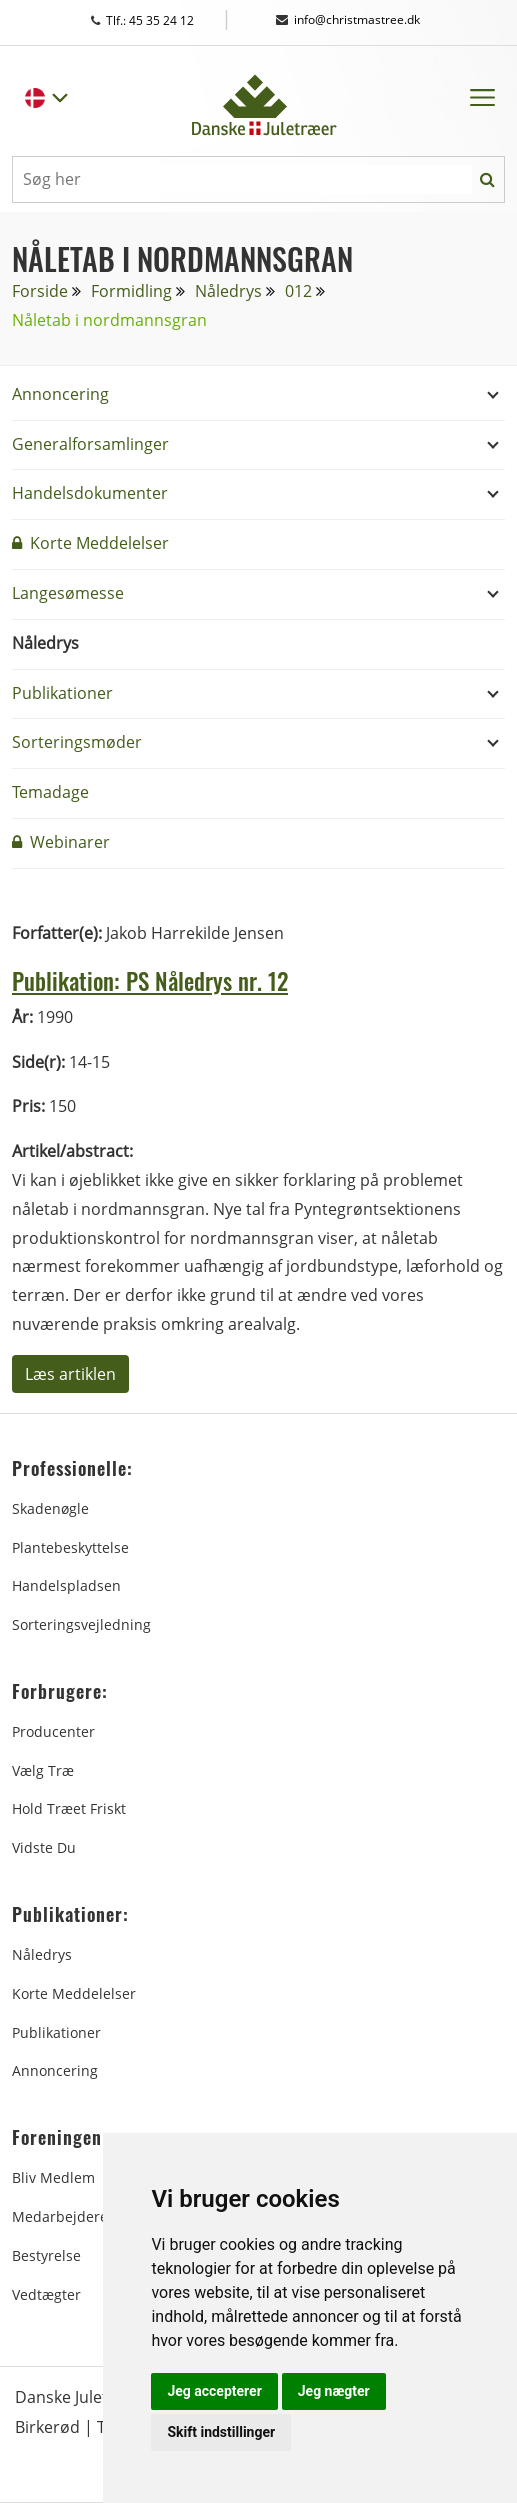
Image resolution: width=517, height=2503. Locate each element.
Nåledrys (228, 291)
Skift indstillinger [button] (221, 2432)
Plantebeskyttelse (70, 1546)
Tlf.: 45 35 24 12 (161, 20)
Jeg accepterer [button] (214, 2391)
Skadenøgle (50, 1508)
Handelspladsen (66, 1585)
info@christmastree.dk (348, 19)
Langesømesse (68, 593)
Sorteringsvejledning (81, 1624)
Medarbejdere (60, 2216)
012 (298, 291)
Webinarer (61, 842)
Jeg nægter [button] (334, 2391)
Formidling (131, 291)
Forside (40, 291)
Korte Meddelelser (90, 543)
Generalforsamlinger (90, 444)
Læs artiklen (70, 1374)
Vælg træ (43, 1770)
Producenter (53, 1731)
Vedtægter (46, 2294)
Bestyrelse (46, 2255)
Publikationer (62, 693)
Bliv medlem (53, 2177)
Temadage (50, 792)
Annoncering (60, 394)
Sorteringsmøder (77, 742)
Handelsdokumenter (90, 493)
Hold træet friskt (69, 1808)
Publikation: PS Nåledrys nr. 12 (166, 979)
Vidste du (44, 1847)
